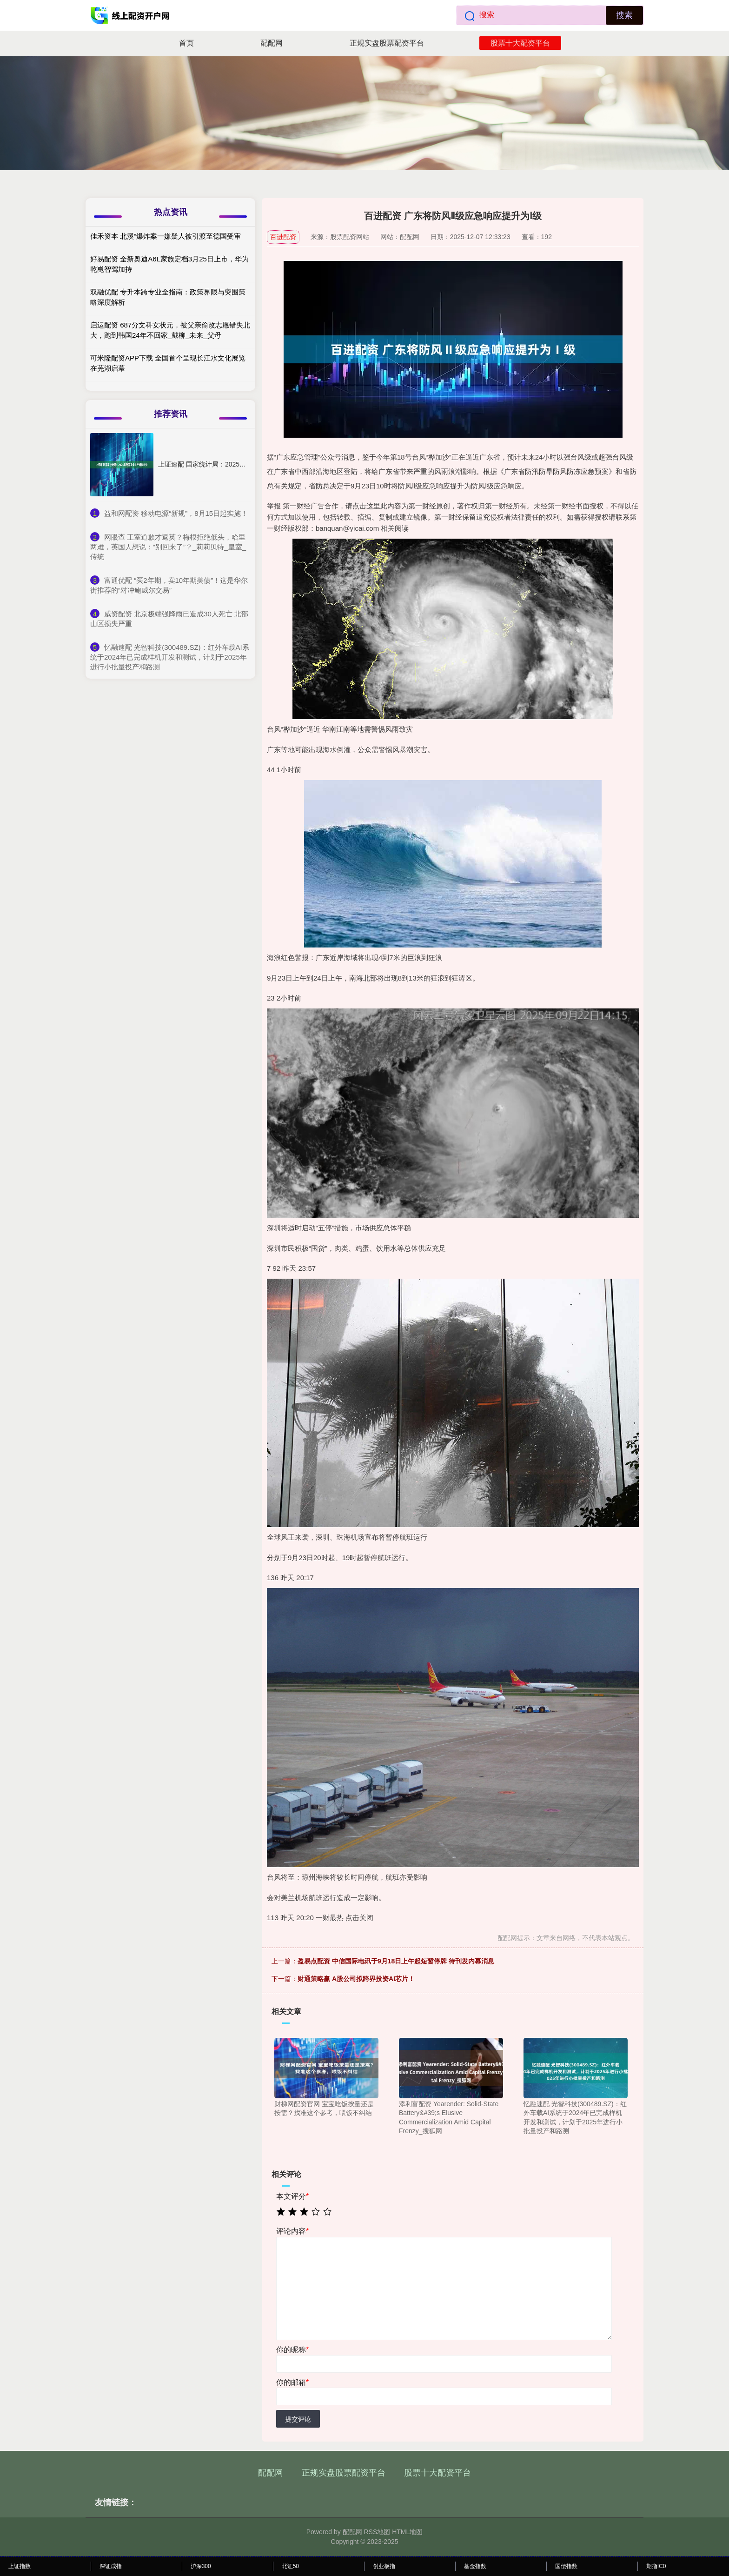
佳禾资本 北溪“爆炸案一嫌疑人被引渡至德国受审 (165, 236)
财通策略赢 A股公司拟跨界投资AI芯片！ (356, 1978)
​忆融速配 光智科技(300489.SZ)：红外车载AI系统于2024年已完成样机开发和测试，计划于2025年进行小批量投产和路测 (169, 657)
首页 (186, 43)
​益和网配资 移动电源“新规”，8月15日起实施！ (176, 513)
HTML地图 (407, 2532)
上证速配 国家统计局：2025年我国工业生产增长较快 (234, 464)
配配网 (271, 43)
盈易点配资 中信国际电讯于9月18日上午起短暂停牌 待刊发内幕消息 (396, 1961)
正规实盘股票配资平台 (387, 43)
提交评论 (298, 2419)
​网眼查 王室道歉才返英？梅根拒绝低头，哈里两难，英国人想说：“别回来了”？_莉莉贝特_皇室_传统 (168, 547)
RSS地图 (377, 2532)
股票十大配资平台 (520, 43)
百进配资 (283, 236)
